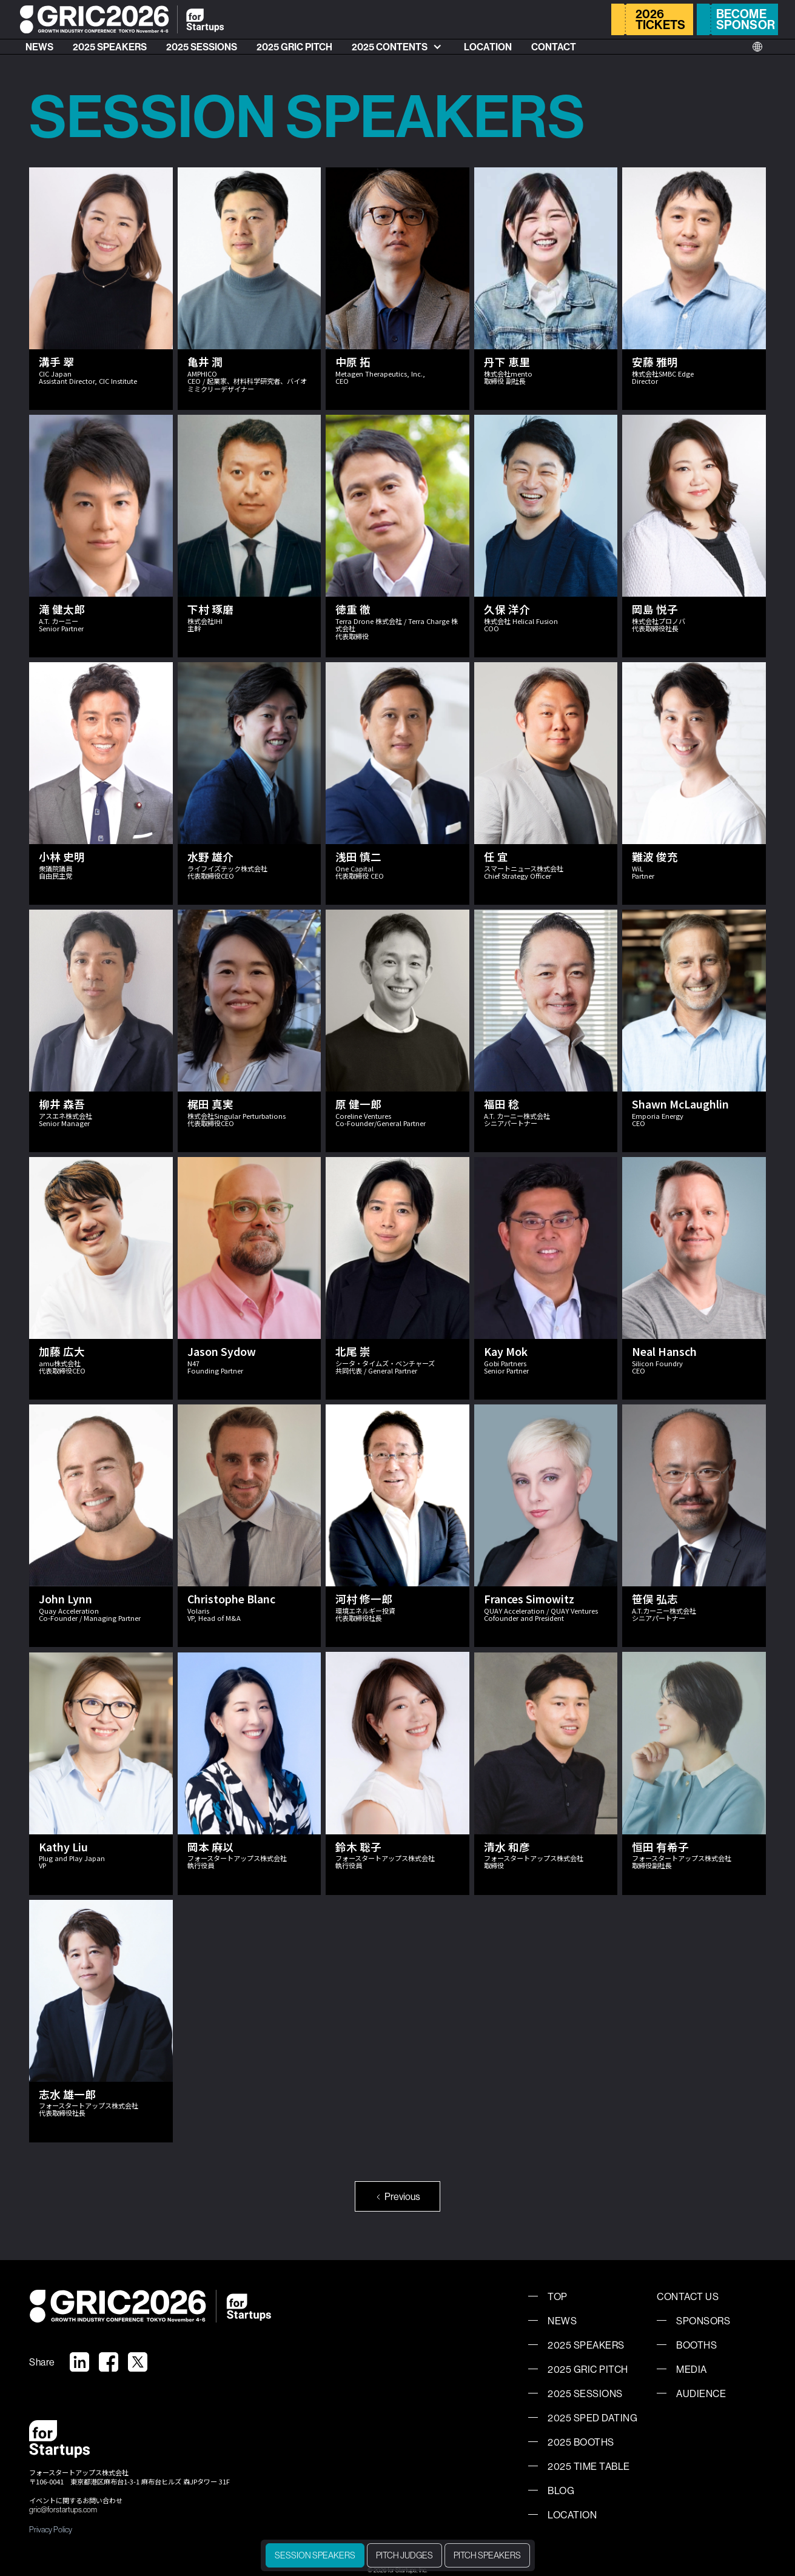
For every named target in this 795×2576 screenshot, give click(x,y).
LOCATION (488, 47)
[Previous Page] (397, 2196)
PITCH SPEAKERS (487, 2555)
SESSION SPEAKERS (315, 2555)
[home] (121, 19)
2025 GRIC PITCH (294, 47)
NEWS (39, 47)
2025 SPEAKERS (110, 47)
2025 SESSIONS (201, 47)
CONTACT (553, 47)
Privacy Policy (50, 2529)
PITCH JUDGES (404, 2555)
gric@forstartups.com (63, 2510)
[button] (398, 46)
